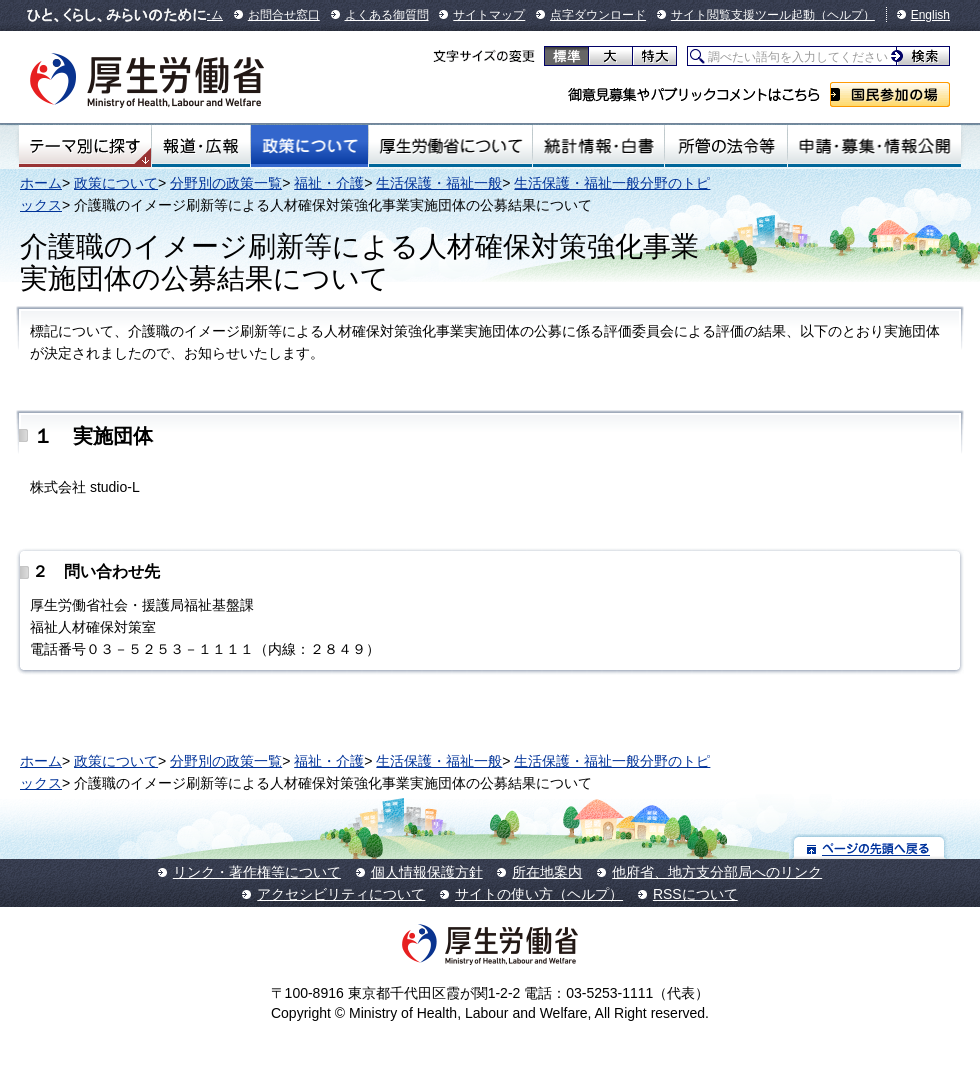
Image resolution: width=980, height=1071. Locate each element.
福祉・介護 (329, 183)
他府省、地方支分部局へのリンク (717, 872)
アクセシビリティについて (341, 894)
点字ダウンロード (598, 15)
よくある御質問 (387, 15)
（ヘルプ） (845, 15)
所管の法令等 (725, 146)
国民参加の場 (890, 94)
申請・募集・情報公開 (874, 146)
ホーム (41, 183)
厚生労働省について (451, 146)
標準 (566, 56)
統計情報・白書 (598, 146)
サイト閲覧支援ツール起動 (743, 15)
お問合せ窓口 (284, 15)
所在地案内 (547, 872)
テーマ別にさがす (85, 146)
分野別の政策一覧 (226, 183)
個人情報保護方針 (427, 872)
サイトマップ (489, 15)
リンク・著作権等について (257, 872)
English (930, 15)
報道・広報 (201, 146)
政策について (309, 146)
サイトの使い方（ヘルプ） (539, 894)
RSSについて (695, 894)
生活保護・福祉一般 (439, 183)
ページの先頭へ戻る (869, 847)
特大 (654, 56)
